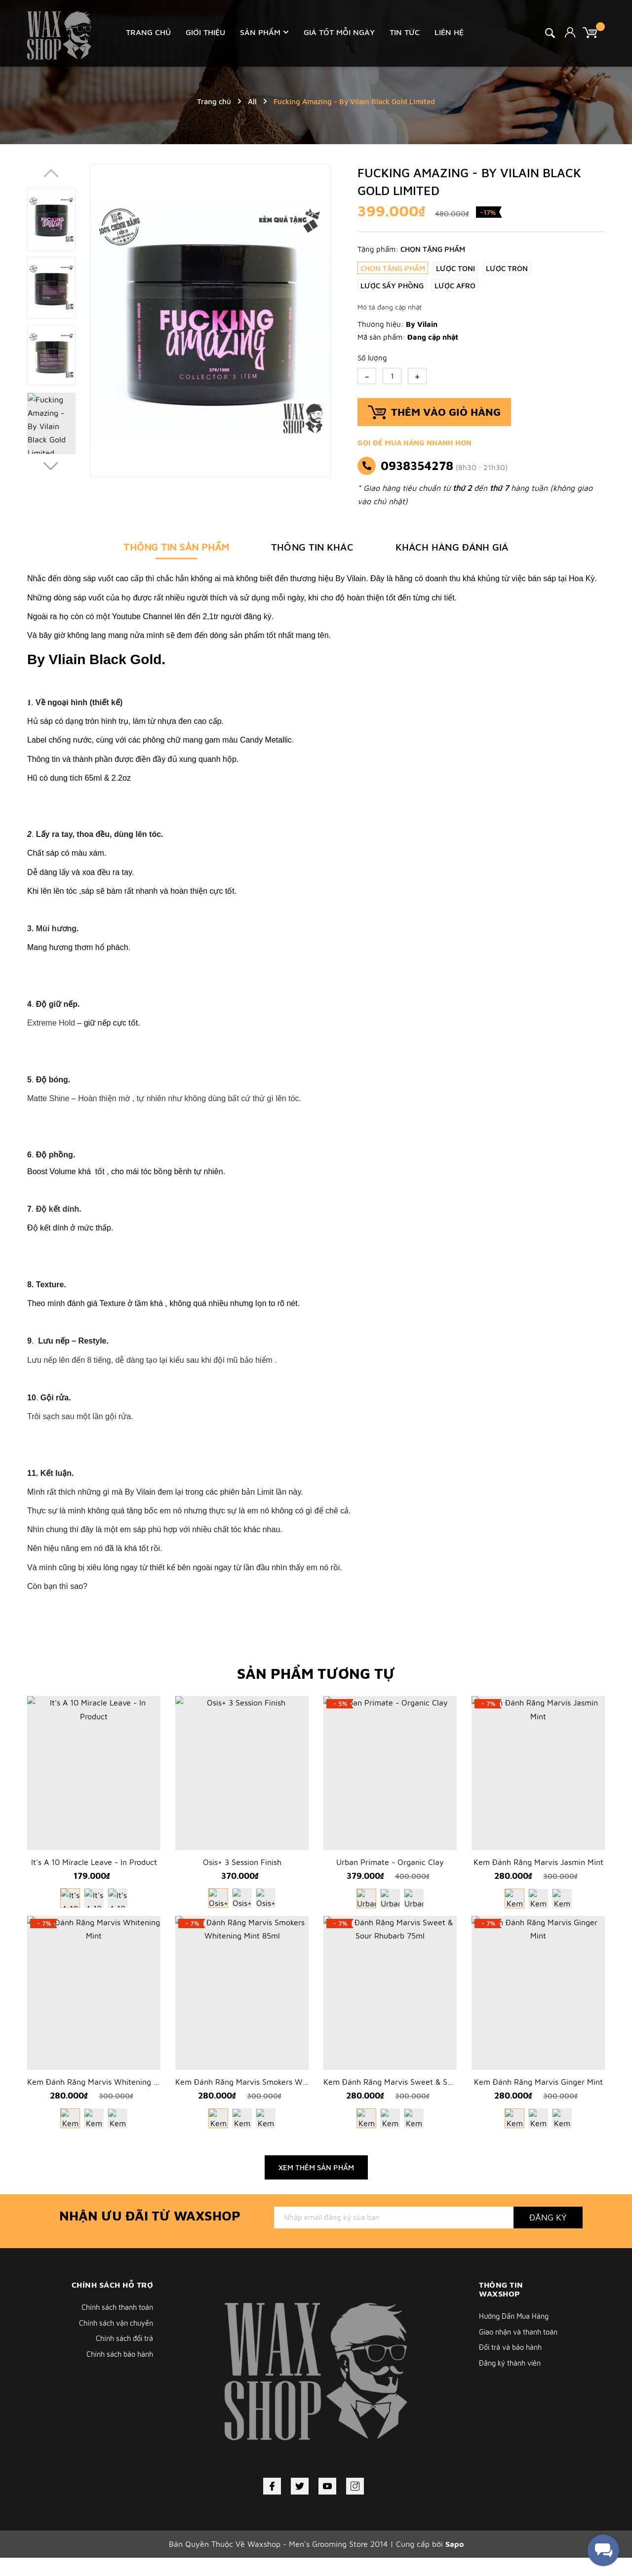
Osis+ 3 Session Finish (242, 1870)
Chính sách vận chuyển (114, 2341)
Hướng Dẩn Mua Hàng (516, 2334)
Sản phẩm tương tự (316, 1673)
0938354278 (417, 466)
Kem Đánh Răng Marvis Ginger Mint (538, 2099)
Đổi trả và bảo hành (512, 2366)
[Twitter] (300, 2504)
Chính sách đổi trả (122, 2357)
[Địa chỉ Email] (394, 2235)
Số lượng (372, 358)
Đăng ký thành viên (512, 2382)
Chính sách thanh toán (115, 2325)
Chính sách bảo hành (117, 2374)
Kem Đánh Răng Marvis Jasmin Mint (538, 1870)
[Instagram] (355, 2504)
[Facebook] (272, 2504)
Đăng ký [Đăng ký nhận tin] (548, 2235)
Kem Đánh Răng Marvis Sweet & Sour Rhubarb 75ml (417, 2099)
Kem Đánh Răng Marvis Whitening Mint (98, 2099)
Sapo (454, 2562)
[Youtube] (327, 2504)
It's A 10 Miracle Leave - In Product (94, 1870)
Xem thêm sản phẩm (316, 2185)
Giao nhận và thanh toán (520, 2350)
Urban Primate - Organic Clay (390, 1870)
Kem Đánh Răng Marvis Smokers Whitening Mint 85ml (272, 2099)
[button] (51, 466)
